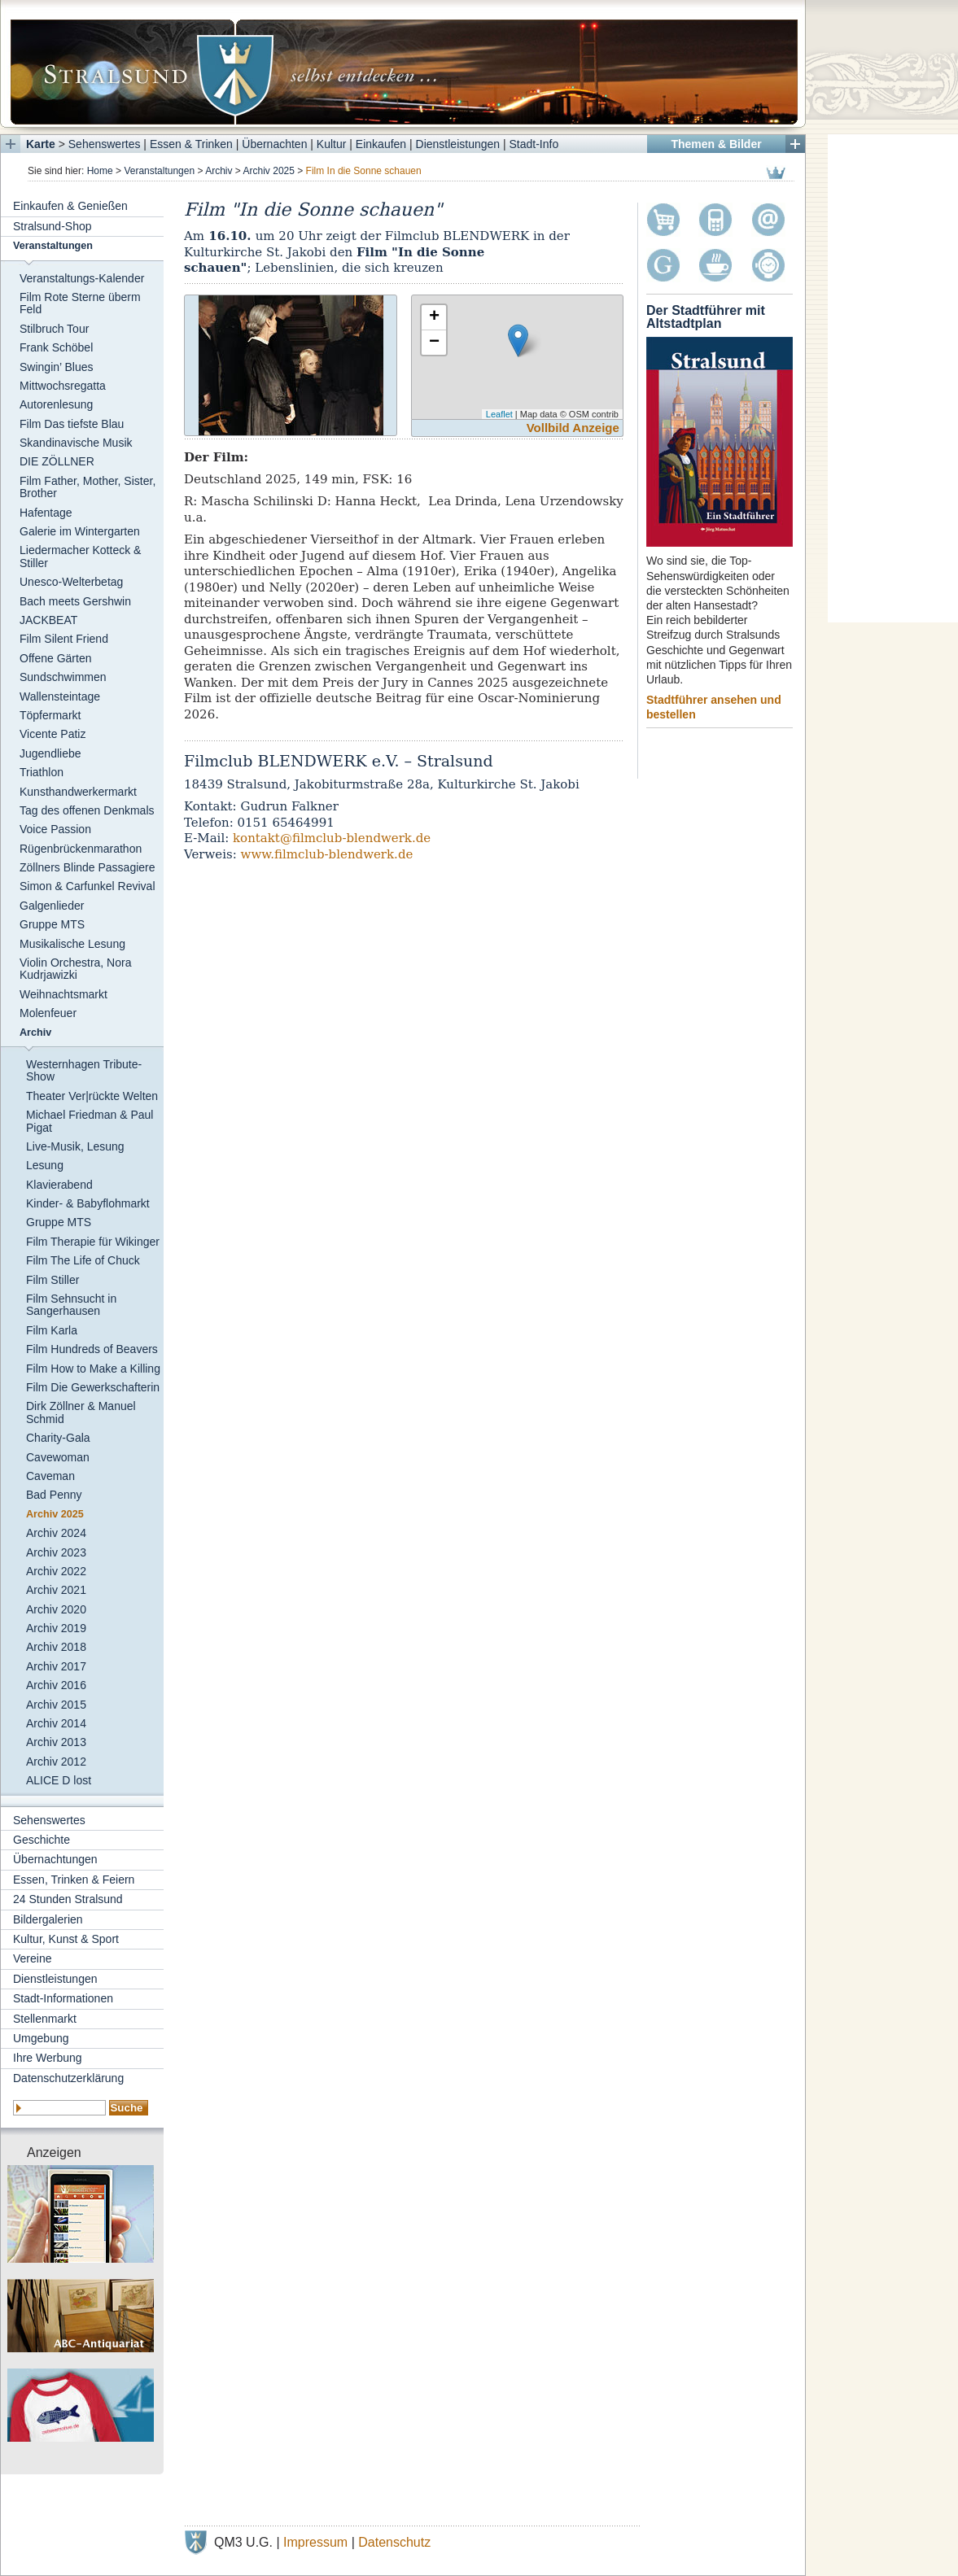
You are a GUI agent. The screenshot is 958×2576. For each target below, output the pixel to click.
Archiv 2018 (56, 1646)
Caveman (50, 1475)
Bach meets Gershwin (75, 601)
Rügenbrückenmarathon (81, 848)
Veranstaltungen (159, 171)
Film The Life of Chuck (83, 1260)
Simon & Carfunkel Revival (87, 886)
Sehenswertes (104, 144)
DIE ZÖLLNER (57, 461)
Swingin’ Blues (57, 366)
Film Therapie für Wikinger (93, 1241)
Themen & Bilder (716, 144)
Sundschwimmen (63, 676)
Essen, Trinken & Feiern (73, 1879)
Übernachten (274, 144)
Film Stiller (52, 1279)
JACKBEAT (48, 620)
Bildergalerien (48, 1919)
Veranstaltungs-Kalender (82, 278)
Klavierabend (59, 1184)
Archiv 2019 (56, 1628)
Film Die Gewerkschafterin (93, 1387)
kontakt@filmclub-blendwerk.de (332, 838)
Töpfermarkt (50, 715)
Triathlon (41, 772)
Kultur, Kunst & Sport (66, 1938)
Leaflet (499, 414)
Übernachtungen (55, 1859)
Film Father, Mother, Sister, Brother (87, 487)
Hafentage (46, 512)
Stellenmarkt (45, 2018)
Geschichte (41, 1839)
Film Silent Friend (64, 638)
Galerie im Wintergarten (80, 531)
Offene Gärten (55, 658)
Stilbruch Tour (54, 328)
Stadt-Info (534, 144)
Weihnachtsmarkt (63, 994)
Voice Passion (55, 829)
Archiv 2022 (56, 1571)
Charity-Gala (58, 1437)
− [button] (434, 342)
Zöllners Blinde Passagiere (87, 867)
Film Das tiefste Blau (72, 423)
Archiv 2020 (56, 1609)
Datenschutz (394, 2542)
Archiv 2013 (56, 1742)
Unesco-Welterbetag (71, 581)
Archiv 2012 (56, 1761)
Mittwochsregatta (63, 385)
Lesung (44, 1165)
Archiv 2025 (269, 171)
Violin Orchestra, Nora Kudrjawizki (75, 968)
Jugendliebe (50, 753)
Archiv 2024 (56, 1532)
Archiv (218, 171)
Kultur (332, 144)
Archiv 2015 (56, 1704)
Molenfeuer (48, 1012)
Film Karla (51, 1330)
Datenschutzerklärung (68, 2078)
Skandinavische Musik (76, 442)
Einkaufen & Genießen (70, 205)
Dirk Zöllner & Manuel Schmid (81, 1412)
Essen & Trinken (191, 144)
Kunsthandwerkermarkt (78, 791)
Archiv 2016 (56, 1685)
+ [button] (434, 317)
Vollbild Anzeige (573, 427)
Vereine (32, 1958)
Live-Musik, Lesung (75, 1146)
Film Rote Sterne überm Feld (80, 303)
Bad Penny (54, 1494)
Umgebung (41, 2038)
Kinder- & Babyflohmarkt (88, 1203)
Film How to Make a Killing (93, 1368)
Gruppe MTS (52, 924)
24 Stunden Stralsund (68, 1899)
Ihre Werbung (47, 2057)
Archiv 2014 (56, 1723)
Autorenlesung (56, 404)
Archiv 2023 (56, 1552)
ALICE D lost (58, 1780)
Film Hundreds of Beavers (92, 1349)
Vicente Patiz (52, 733)
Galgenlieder (52, 905)
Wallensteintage (60, 696)
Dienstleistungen (458, 144)
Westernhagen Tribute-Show (84, 1070)
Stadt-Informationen (63, 1998)
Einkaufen (381, 144)
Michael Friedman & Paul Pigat (89, 1120)
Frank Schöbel (56, 347)
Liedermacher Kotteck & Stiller (80, 556)
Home (100, 171)
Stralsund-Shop (52, 226)
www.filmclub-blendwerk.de (327, 854)
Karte (40, 144)
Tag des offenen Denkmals (87, 810)
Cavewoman (58, 1457)
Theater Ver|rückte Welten (92, 1095)
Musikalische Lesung (72, 943)
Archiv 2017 (56, 1666)
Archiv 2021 (56, 1589)
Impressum (315, 2542)
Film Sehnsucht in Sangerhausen (71, 1304)
